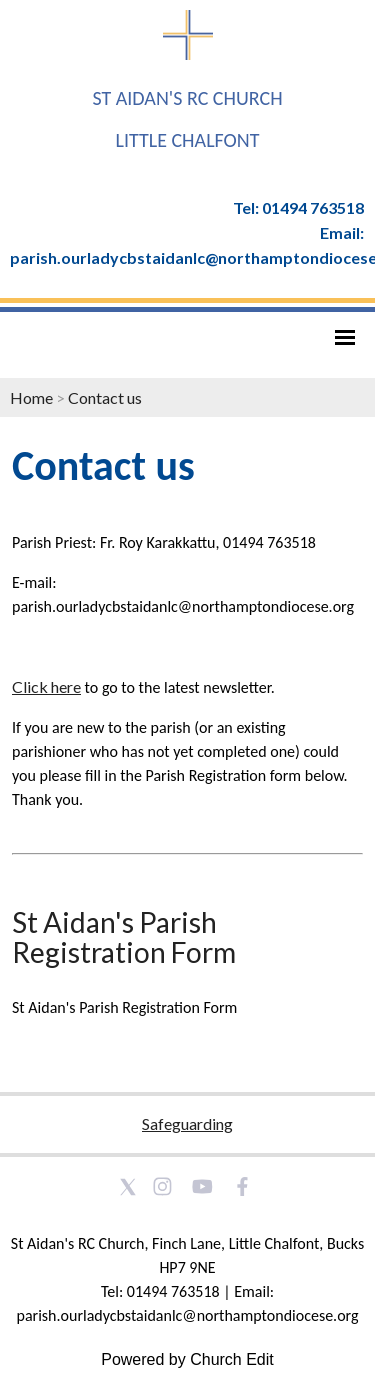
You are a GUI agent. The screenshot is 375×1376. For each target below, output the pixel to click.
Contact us (105, 397)
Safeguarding (187, 1123)
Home (31, 397)
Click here (46, 686)
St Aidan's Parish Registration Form (124, 937)
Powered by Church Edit (187, 1359)
